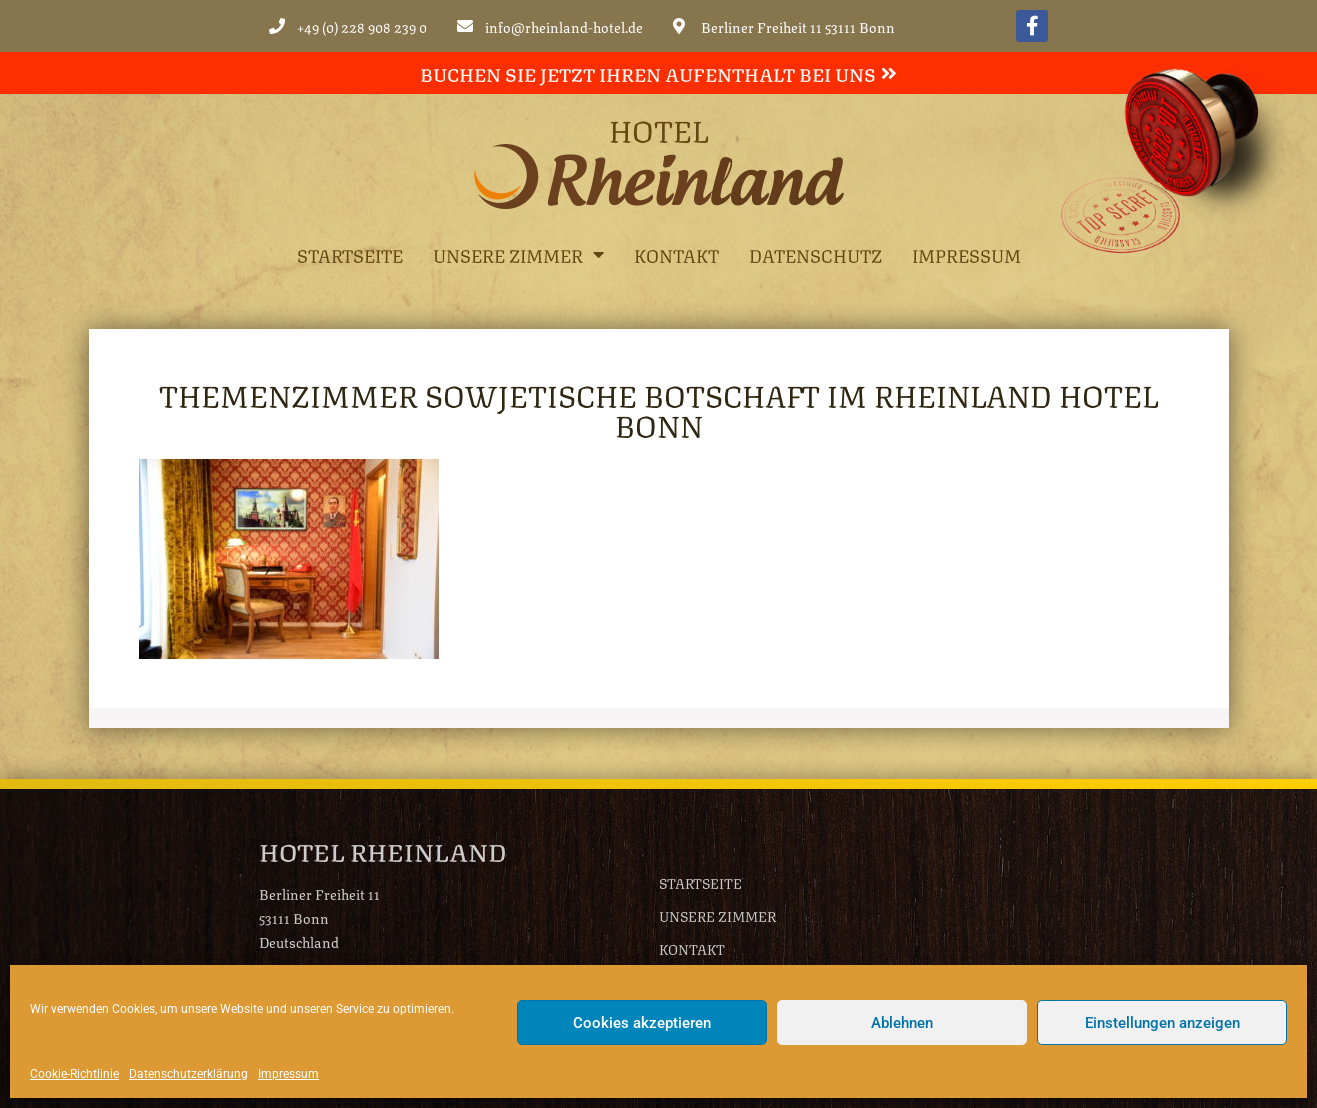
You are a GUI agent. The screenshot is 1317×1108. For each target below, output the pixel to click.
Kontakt (676, 254)
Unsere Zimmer (518, 254)
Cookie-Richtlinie (74, 1074)
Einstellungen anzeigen (1162, 1023)
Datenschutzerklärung (188, 1074)
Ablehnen (902, 1023)
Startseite (350, 254)
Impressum (288, 1074)
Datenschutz (815, 254)
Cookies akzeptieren (642, 1023)
